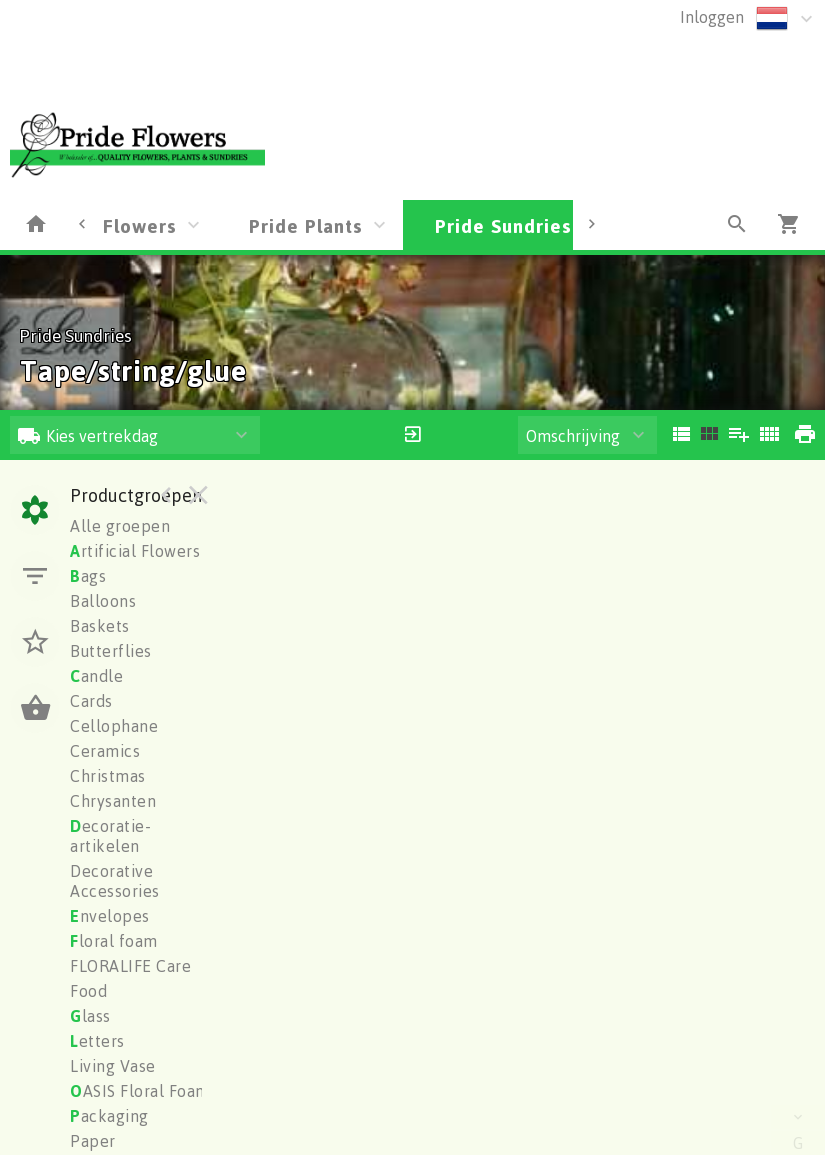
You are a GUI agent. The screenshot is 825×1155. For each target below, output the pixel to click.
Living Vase (113, 1066)
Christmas (108, 776)
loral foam (114, 941)
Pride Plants (306, 225)
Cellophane (114, 726)
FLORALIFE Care (130, 966)
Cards (91, 701)
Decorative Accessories (115, 881)
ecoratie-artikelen (110, 836)
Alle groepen (120, 526)
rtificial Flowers (135, 551)
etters (97, 1041)
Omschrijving (573, 436)
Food (88, 991)
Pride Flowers (112, 225)
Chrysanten (113, 801)
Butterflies (111, 651)
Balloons (103, 601)
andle (96, 676)
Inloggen (712, 17)
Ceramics (105, 751)
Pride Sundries (503, 225)
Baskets (100, 626)
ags (88, 576)
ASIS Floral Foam (140, 1091)
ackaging (109, 1116)
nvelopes (110, 916)
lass (90, 1016)
